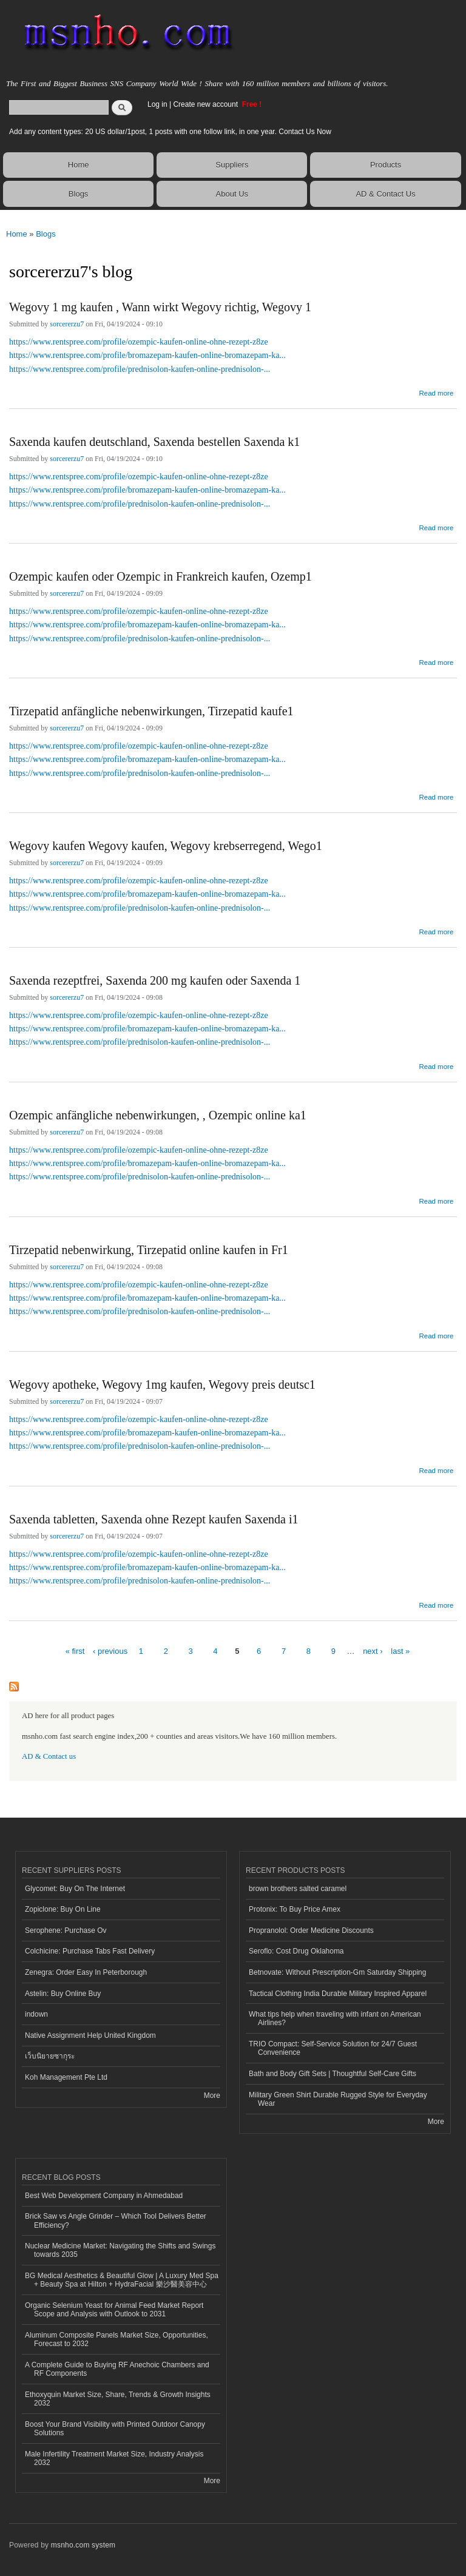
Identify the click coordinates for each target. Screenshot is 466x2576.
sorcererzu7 (67, 324)
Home (78, 164)
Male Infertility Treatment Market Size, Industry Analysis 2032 (114, 2458)
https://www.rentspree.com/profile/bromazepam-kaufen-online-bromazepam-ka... (147, 355)
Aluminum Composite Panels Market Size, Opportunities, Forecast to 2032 (116, 2339)
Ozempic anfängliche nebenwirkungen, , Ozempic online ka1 (157, 1115)
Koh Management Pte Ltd (66, 2077)
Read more (436, 391)
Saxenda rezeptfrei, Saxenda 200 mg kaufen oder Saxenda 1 (154, 980)
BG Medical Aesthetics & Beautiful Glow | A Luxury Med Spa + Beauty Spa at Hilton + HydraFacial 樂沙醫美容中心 (121, 2279)
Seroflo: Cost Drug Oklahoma (296, 1951)
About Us (232, 193)
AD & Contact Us (385, 193)
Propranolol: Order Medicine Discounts (311, 1930)
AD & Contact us (49, 1756)
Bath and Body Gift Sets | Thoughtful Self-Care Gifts (332, 2073)
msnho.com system (83, 2545)
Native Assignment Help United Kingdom (90, 2035)
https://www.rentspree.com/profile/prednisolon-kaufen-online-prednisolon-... (139, 369)
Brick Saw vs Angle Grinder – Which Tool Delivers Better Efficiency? (115, 2220)
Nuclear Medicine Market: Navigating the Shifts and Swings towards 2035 (120, 2250)
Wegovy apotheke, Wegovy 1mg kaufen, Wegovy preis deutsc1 (162, 1384)
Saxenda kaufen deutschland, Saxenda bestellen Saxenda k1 (154, 441)
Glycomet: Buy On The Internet (75, 1888)
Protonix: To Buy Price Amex (294, 1909)
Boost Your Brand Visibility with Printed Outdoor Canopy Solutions (115, 2428)
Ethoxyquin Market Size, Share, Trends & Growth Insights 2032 (118, 2398)
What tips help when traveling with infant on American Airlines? (335, 2018)
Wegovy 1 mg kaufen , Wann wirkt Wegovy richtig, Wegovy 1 (160, 307)
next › (373, 1651)
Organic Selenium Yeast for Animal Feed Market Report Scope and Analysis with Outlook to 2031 (114, 2309)
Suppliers (231, 164)
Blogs (79, 193)
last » (400, 1651)
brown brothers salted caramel (297, 1888)
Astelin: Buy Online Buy (63, 1993)
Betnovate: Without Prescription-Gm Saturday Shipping (337, 1972)
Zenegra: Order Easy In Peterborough (86, 1972)
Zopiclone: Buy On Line (63, 1909)
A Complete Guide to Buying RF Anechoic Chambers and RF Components (117, 2369)
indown (36, 2014)
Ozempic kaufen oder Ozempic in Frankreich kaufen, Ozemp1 (160, 576)
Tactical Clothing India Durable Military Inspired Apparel (338, 1993)
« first (75, 1651)
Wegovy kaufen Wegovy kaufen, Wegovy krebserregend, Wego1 (165, 845)
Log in (157, 104)
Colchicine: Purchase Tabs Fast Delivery (90, 1951)
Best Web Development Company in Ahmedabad (104, 2195)
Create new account (206, 104)
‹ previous (110, 1651)
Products (385, 164)
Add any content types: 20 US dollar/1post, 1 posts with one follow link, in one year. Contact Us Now (170, 131)
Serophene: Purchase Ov (66, 1930)
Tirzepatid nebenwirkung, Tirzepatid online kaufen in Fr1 (148, 1249)
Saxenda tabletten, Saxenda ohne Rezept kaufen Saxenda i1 (154, 1519)
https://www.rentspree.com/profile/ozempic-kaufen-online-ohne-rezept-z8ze (138, 341)
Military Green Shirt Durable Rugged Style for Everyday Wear (338, 2099)
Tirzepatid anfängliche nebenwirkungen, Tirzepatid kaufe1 (151, 711)
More (212, 2095)
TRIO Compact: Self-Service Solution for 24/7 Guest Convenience (333, 2048)
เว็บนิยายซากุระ (50, 2056)
